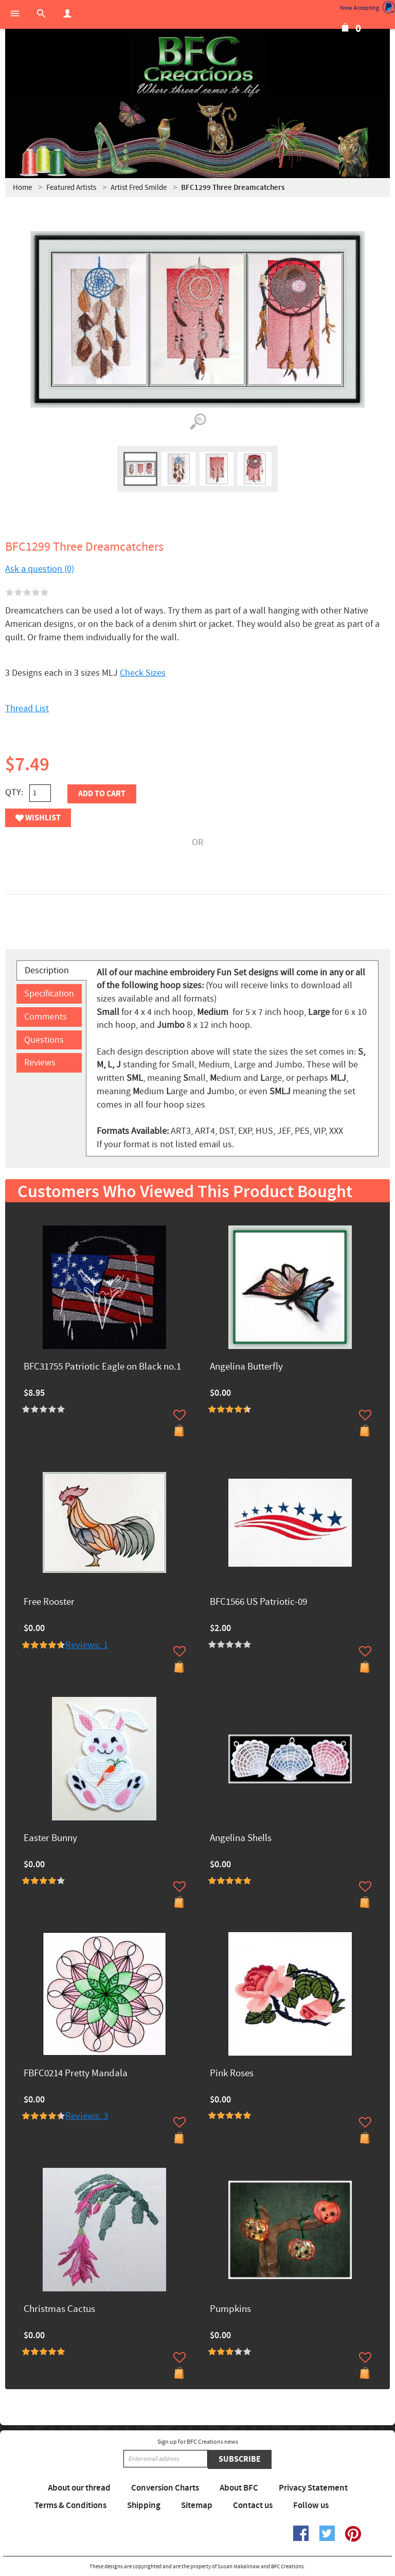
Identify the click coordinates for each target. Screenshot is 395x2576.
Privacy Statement (313, 2488)
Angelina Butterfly (246, 1367)
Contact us (253, 2505)
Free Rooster (49, 1602)
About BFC (239, 2488)
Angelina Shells (241, 1838)
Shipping (143, 2505)
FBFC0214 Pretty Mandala (76, 2074)
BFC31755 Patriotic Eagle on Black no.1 (102, 1367)
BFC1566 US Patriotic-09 (258, 1602)
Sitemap (196, 2505)
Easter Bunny (50, 1838)
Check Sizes (143, 673)
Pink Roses (232, 2074)
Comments (45, 1017)
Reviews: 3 (86, 2116)
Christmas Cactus (59, 2309)
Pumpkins (230, 2309)
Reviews (40, 1062)
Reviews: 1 (86, 1645)
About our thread (79, 2488)
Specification (49, 994)
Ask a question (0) (39, 569)
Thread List (27, 708)
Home (22, 187)
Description (47, 970)
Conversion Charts (165, 2488)
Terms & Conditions (70, 2505)
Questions (44, 1040)
